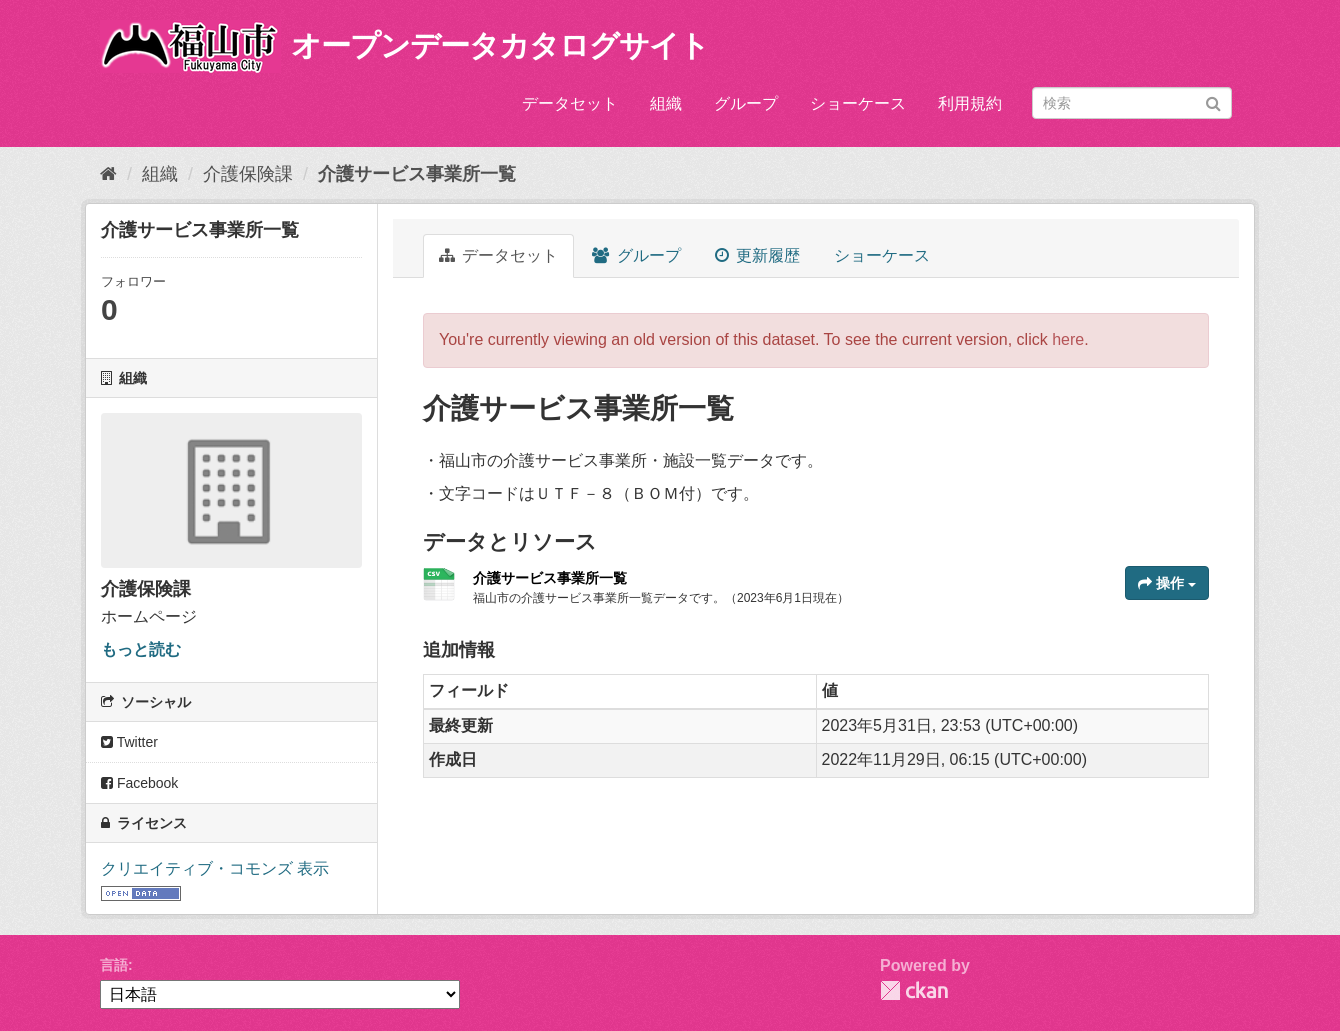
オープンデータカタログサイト (500, 45)
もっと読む (141, 649)
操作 (1167, 583)
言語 (114, 965)
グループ (746, 103)
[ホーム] (108, 174)
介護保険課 (248, 174)
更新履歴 (757, 255)
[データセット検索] (1132, 103)
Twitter (129, 742)
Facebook (139, 783)
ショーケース (858, 103)
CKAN (914, 990)
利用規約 (970, 103)
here (1068, 339)
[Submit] (1213, 101)
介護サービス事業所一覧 (417, 174)
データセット (570, 103)
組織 (666, 103)
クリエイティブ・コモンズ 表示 (215, 868)
